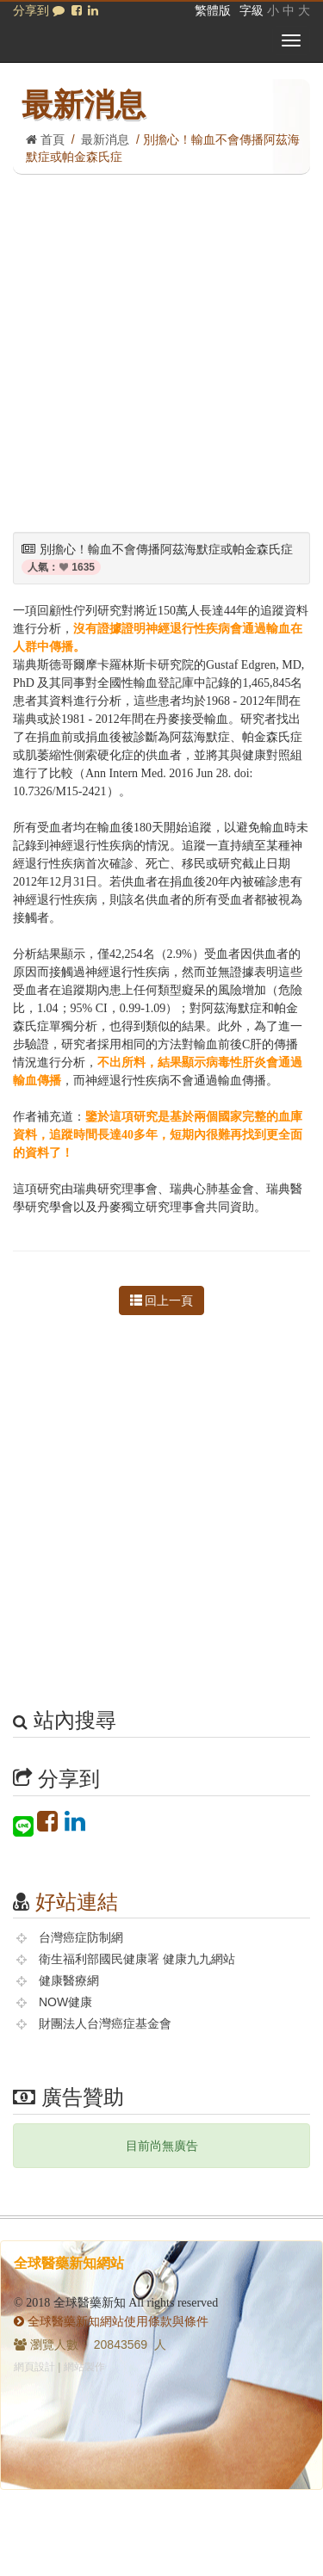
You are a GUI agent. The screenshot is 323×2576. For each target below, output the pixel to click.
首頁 (45, 139)
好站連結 (76, 1901)
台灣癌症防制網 (81, 1937)
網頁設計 (34, 2367)
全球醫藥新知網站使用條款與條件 (111, 2321)
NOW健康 (65, 2002)
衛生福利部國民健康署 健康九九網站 (137, 1959)
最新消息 (105, 139)
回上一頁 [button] (162, 1300)
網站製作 (84, 2367)
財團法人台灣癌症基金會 (105, 2023)
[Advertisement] (161, 344)
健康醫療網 (69, 1980)
